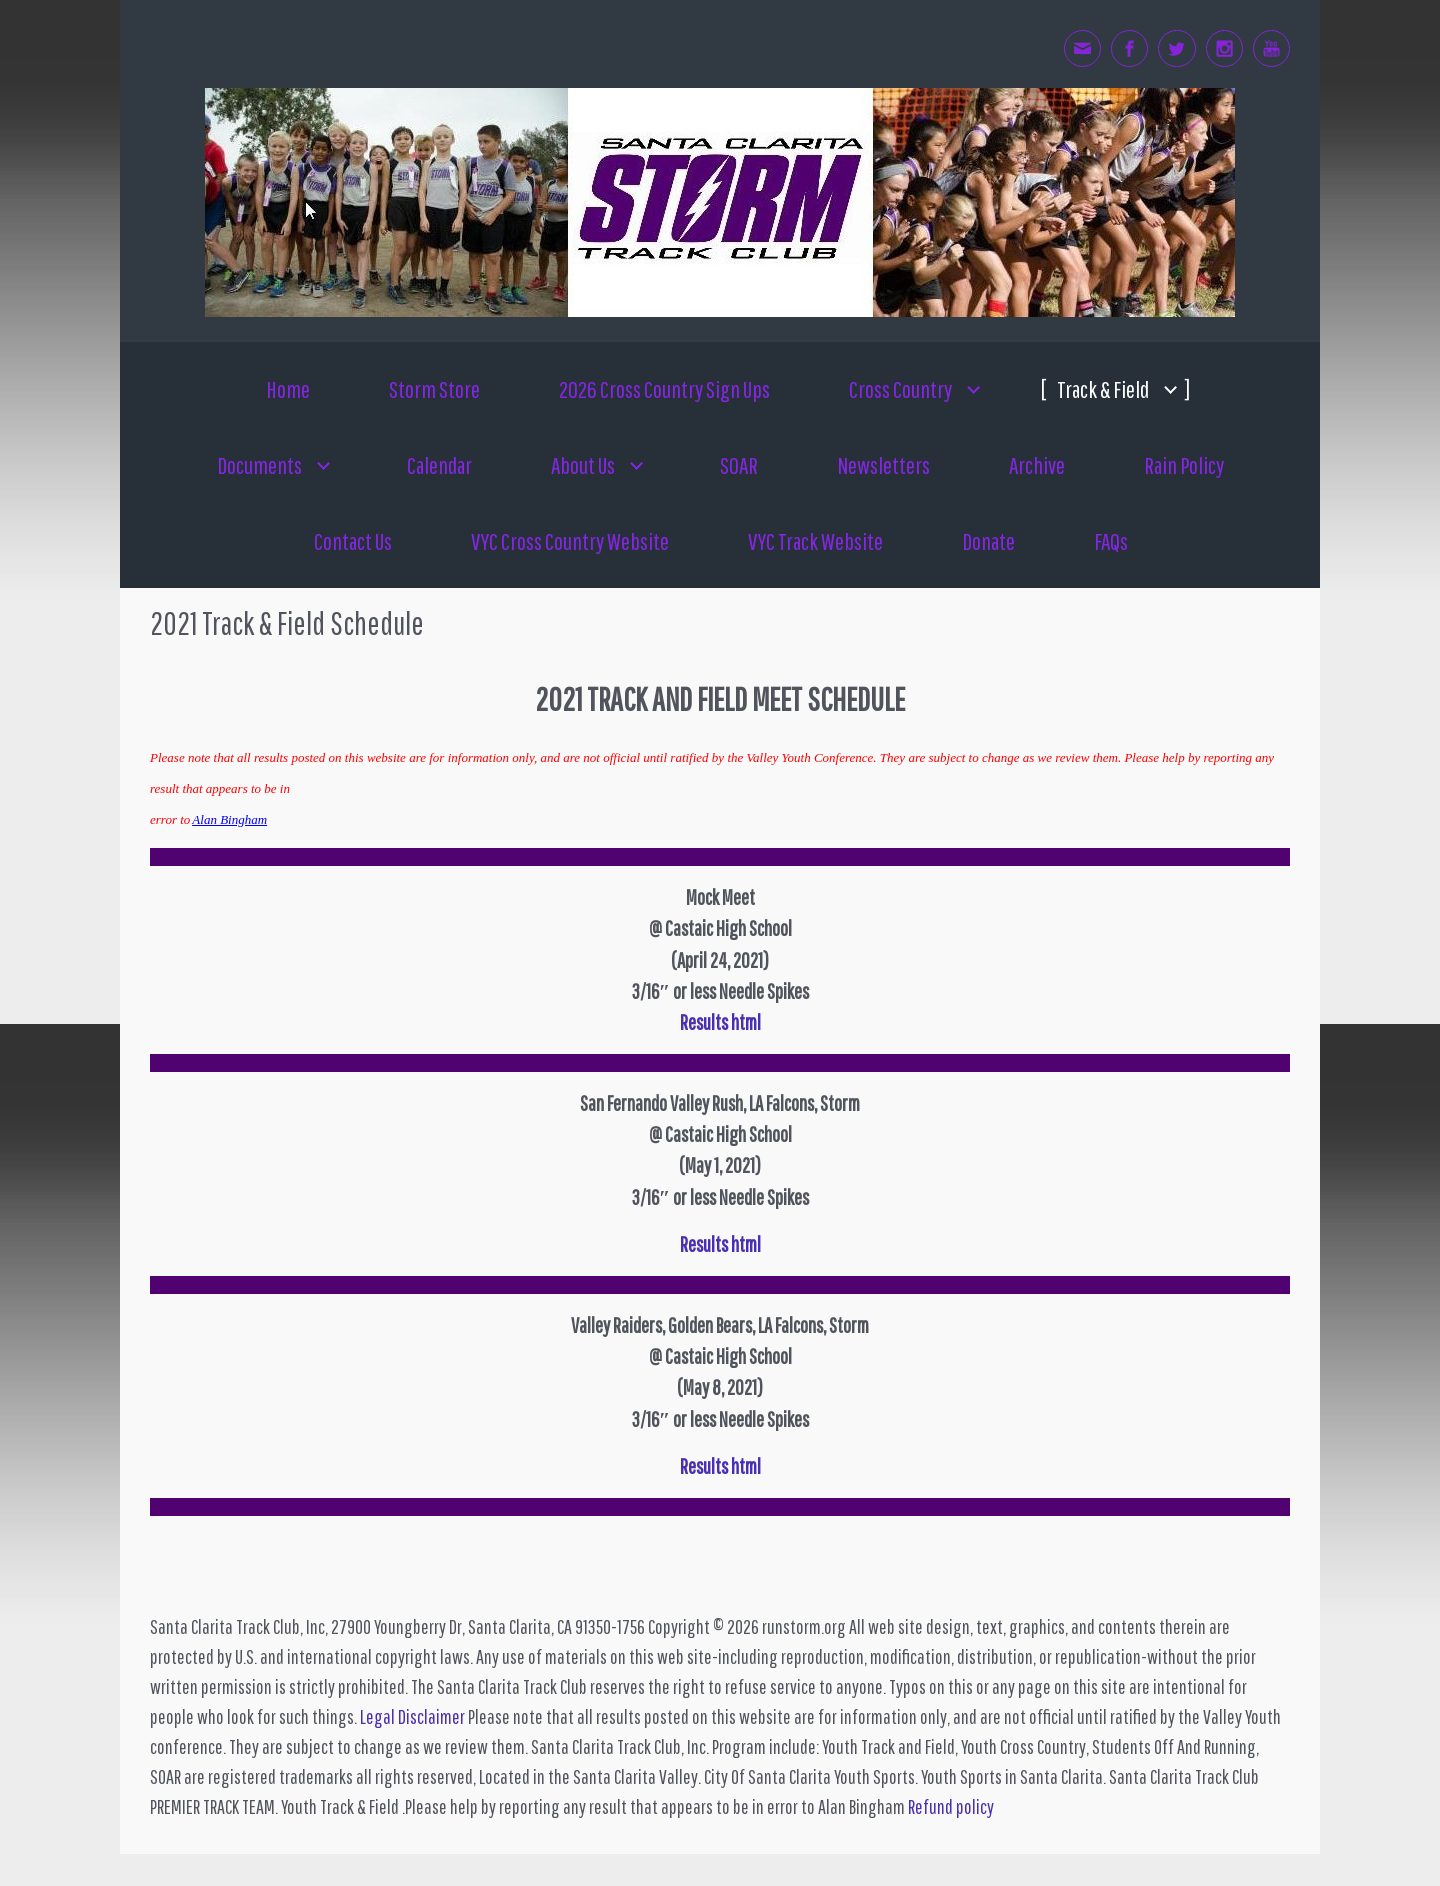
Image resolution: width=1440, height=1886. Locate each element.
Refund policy (951, 1806)
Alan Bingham (229, 819)
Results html (720, 1466)
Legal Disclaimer (412, 1716)
